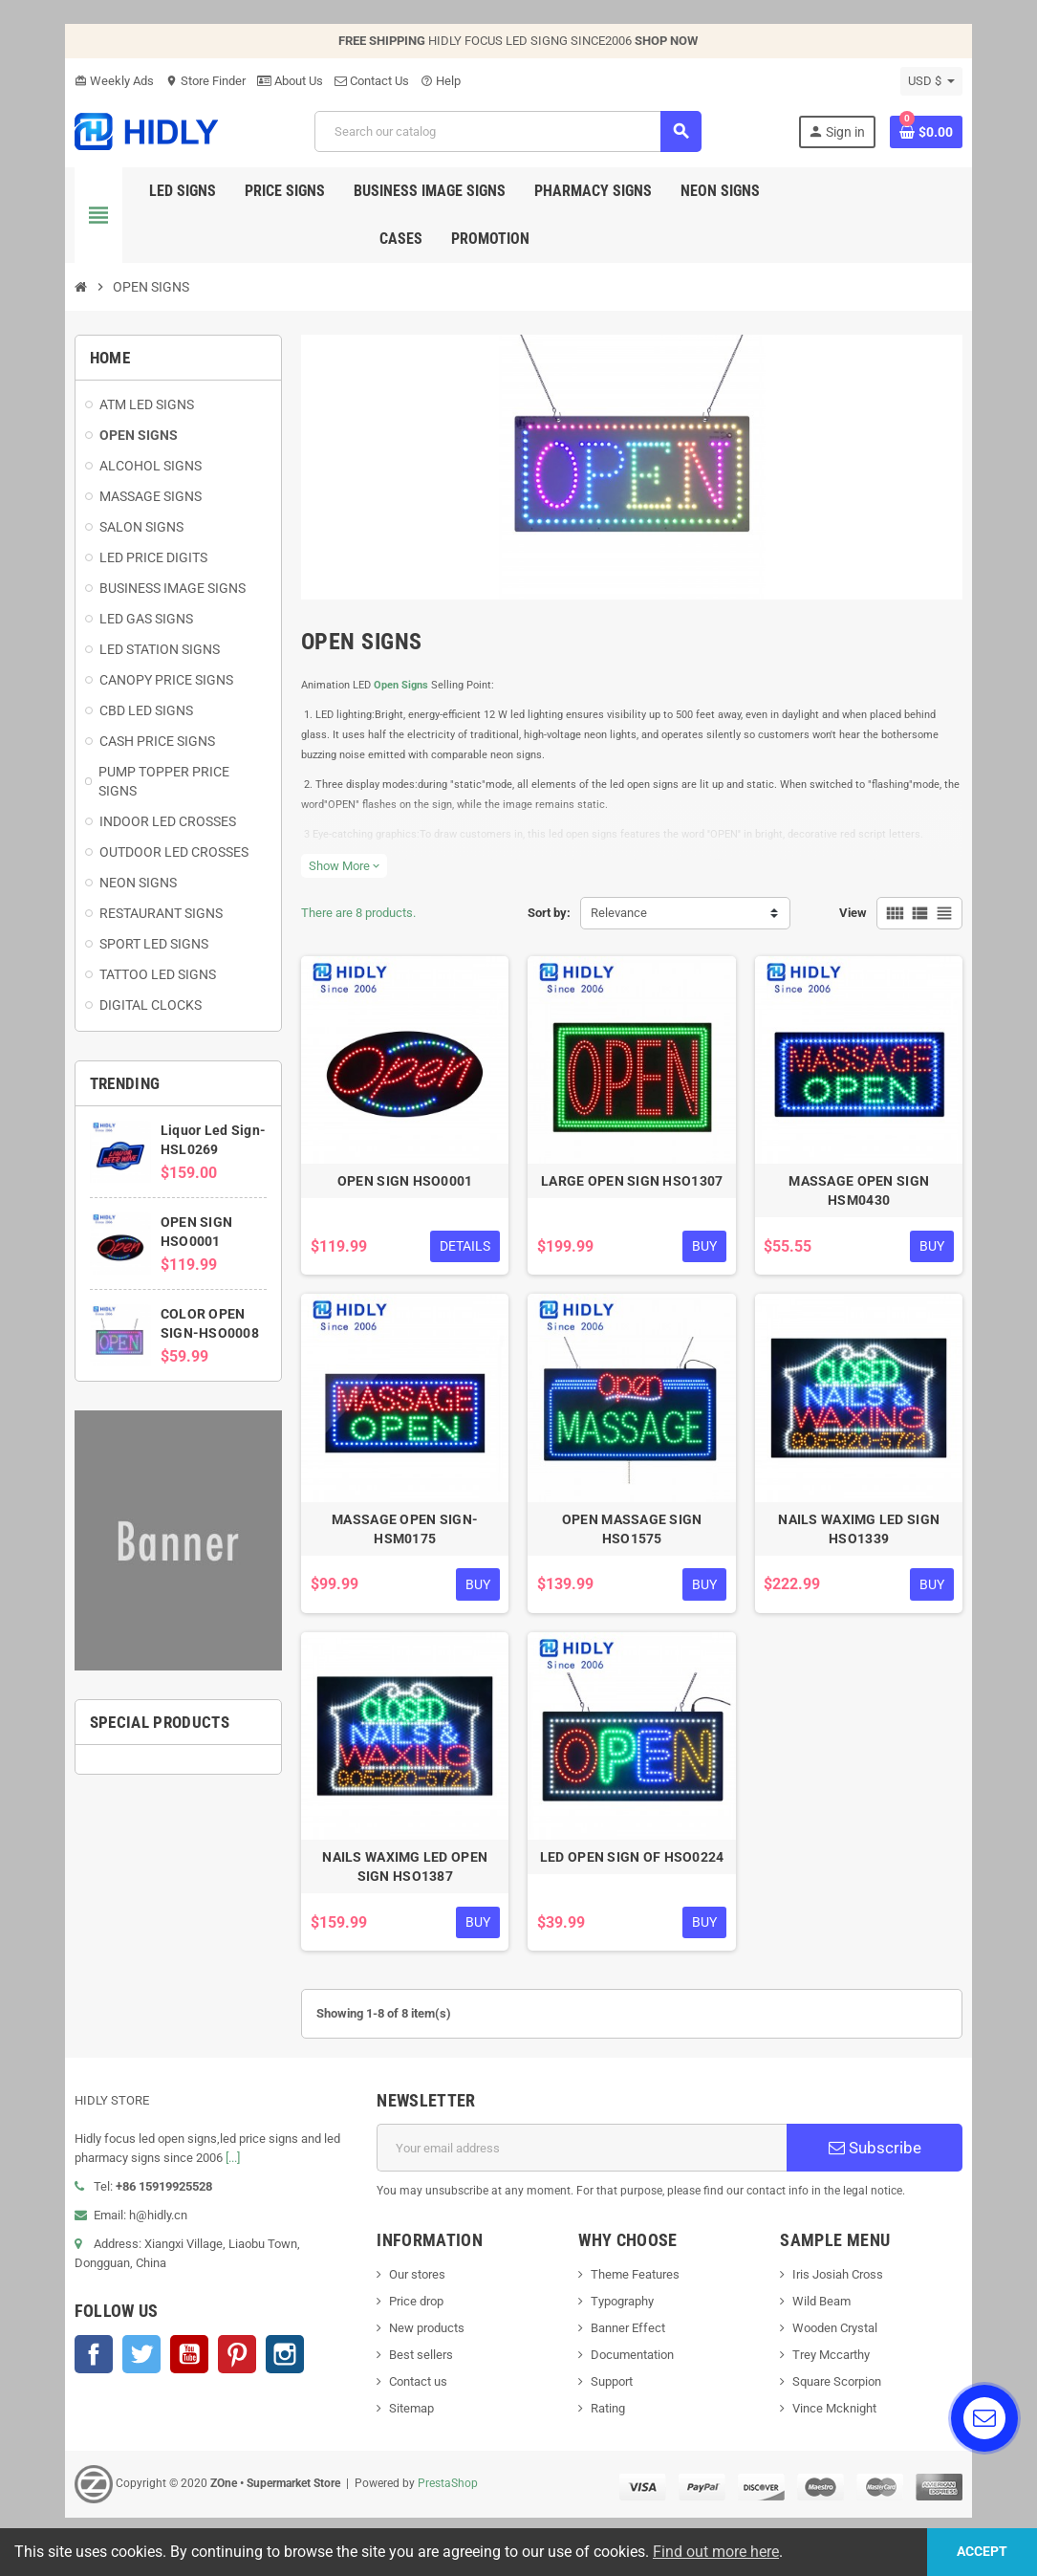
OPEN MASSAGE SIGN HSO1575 (633, 1536)
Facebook (89, 2365)
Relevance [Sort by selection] (620, 915)
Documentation (633, 2365)
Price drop (414, 2311)
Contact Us (367, 81)
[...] (228, 2168)
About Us (285, 81)
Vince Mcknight (837, 2419)
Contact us (416, 2392)
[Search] (507, 131)
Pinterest (232, 2365)
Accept (980, 2551)
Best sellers (419, 2365)
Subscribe (878, 2158)
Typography (623, 2311)
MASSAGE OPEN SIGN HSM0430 (862, 1196)
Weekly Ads (109, 81)
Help (436, 81)
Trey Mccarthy (834, 2365)
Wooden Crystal (837, 2338)
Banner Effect (629, 2338)
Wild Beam (824, 2311)
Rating (609, 2419)
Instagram (280, 2365)
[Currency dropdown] (937, 81)
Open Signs (399, 688)
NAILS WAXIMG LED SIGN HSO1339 (862, 1536)
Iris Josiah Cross (840, 2285)
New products (425, 2338)
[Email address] (582, 2158)
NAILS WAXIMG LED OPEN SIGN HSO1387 (403, 1877)
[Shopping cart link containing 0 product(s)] (932, 132)
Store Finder (201, 81)
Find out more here (716, 2552)
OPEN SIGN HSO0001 (404, 1186)
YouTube (184, 2365)
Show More (342, 869)
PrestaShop (443, 2493)
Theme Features (636, 2285)
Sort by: (550, 915)
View (859, 915)
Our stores (415, 2285)
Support (613, 2392)
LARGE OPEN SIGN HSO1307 (633, 1186)
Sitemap (409, 2419)
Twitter (137, 2365)
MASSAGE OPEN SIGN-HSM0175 (404, 1536)
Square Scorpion (839, 2392)
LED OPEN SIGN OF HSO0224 (633, 1867)
